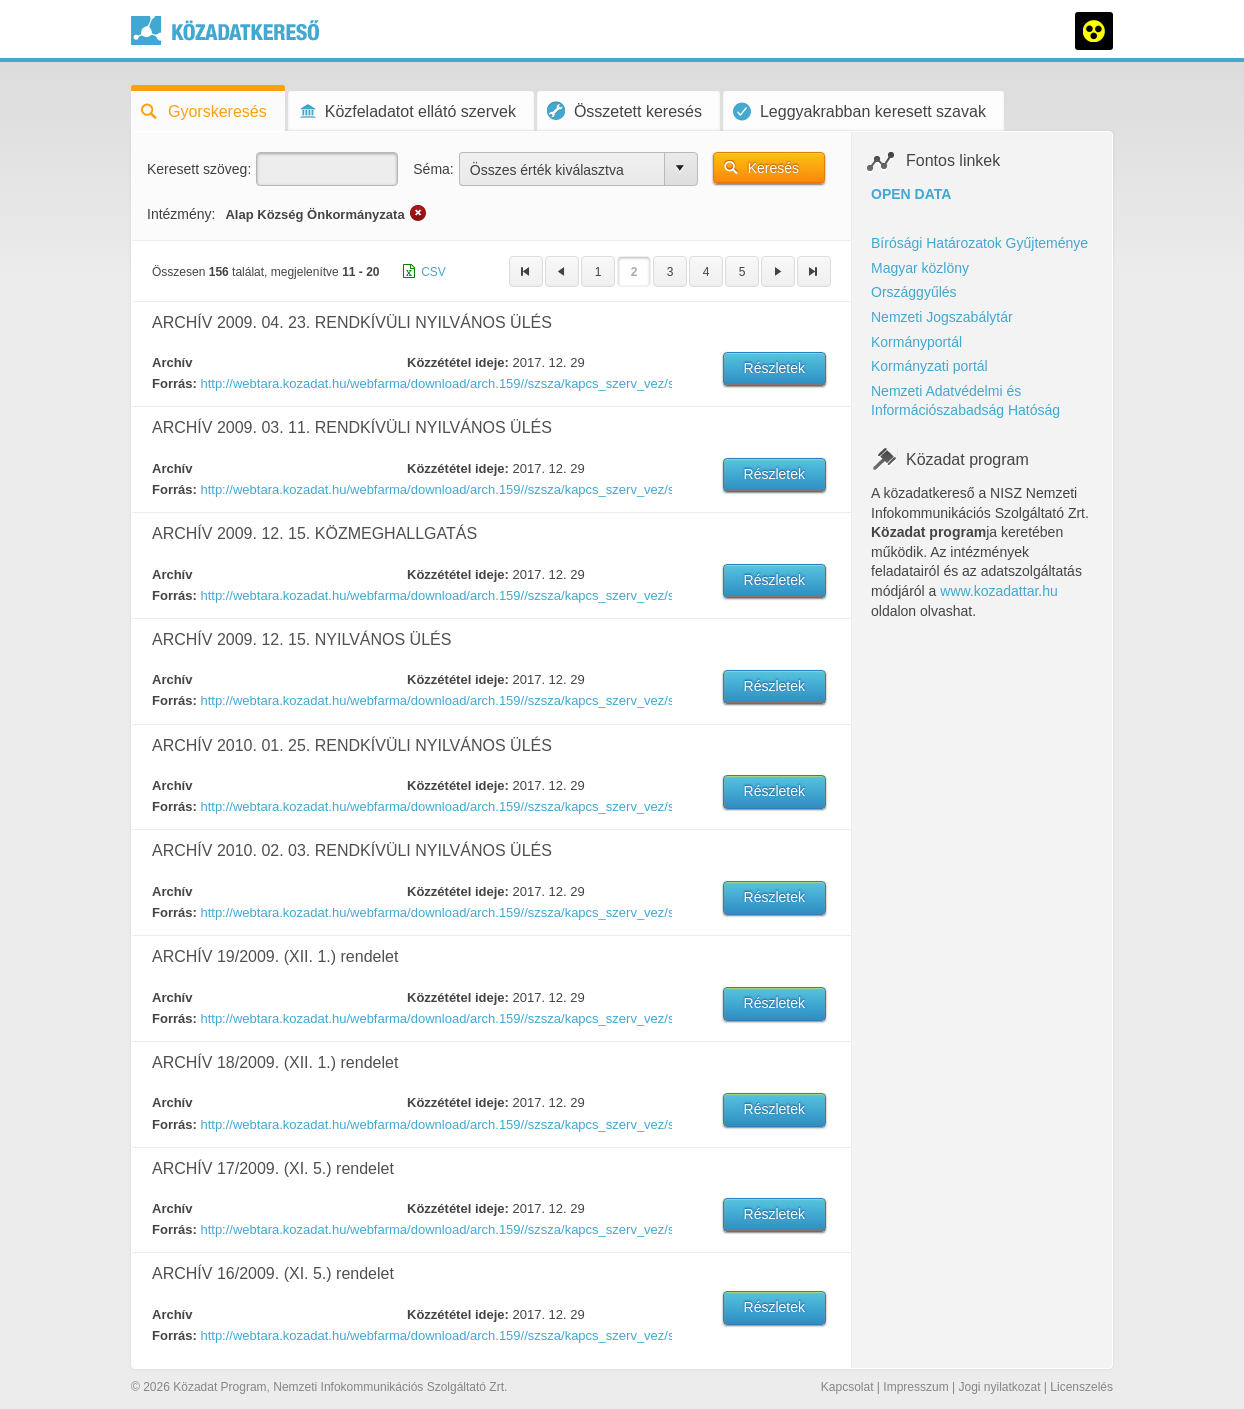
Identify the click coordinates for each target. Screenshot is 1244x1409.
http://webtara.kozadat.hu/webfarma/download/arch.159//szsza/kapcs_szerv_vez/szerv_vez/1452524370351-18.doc (435, 1124)
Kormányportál (916, 342)
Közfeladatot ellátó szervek (407, 111)
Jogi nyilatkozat (999, 1387)
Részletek (774, 368)
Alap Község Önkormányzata (314, 214)
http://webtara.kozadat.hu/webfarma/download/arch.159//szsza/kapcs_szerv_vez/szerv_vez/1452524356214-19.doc (435, 1018)
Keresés (773, 168)
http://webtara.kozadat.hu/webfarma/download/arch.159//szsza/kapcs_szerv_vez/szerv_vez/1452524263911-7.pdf (435, 383)
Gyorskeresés (204, 111)
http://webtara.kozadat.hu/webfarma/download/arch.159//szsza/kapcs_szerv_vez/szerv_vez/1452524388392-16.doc (435, 1335)
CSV (433, 272)
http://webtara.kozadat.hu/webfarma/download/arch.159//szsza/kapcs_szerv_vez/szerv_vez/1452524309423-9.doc (435, 595)
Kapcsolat (847, 1387)
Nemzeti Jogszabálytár (942, 317)
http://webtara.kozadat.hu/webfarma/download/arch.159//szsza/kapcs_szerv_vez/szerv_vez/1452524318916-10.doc (435, 700)
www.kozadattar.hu (999, 591)
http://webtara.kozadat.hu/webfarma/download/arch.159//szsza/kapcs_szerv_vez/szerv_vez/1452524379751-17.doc (435, 1229)
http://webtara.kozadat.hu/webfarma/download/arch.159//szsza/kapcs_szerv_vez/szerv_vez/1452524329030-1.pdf (435, 806)
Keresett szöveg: (199, 169)
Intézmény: (181, 214)
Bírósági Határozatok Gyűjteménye (979, 243)
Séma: (433, 169)
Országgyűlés (914, 292)
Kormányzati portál (929, 366)
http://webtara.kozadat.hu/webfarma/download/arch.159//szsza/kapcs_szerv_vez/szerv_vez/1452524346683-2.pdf (435, 912)
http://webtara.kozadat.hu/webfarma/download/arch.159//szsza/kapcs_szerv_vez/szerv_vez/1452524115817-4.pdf (435, 489)
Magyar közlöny (920, 268)
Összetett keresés (624, 110)
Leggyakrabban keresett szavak (859, 111)
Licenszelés (1081, 1387)
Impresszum (915, 1387)
